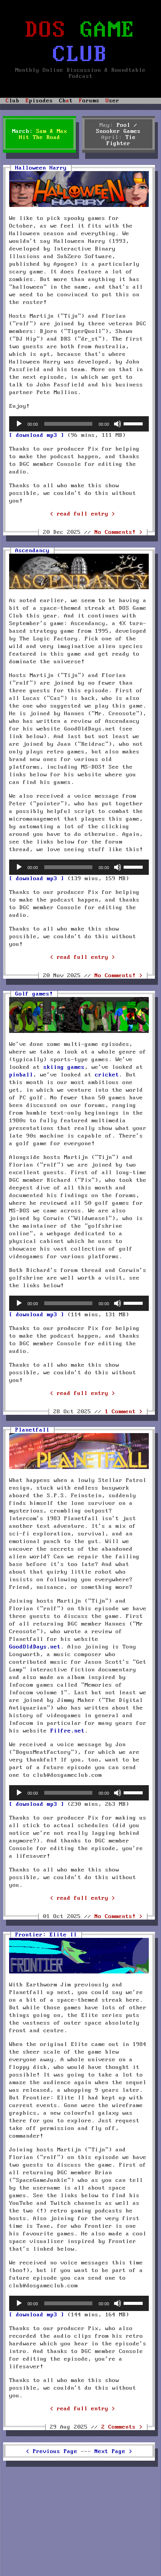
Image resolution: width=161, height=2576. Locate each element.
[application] (79, 423)
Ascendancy (32, 551)
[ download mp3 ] (36, 435)
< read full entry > (82, 514)
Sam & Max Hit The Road (43, 134)
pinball (21, 1075)
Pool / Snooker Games (118, 128)
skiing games (64, 1067)
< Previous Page (51, 2451)
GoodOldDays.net (35, 1647)
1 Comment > (124, 1412)
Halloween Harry (41, 168)
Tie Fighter (121, 140)
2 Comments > (122, 2427)
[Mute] (117, 424)
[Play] (19, 424)
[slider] (68, 424)
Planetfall (32, 1430)
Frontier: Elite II (46, 1935)
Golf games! (34, 994)
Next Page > (113, 2451)
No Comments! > (119, 532)
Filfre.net (67, 1731)
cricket (107, 1075)
